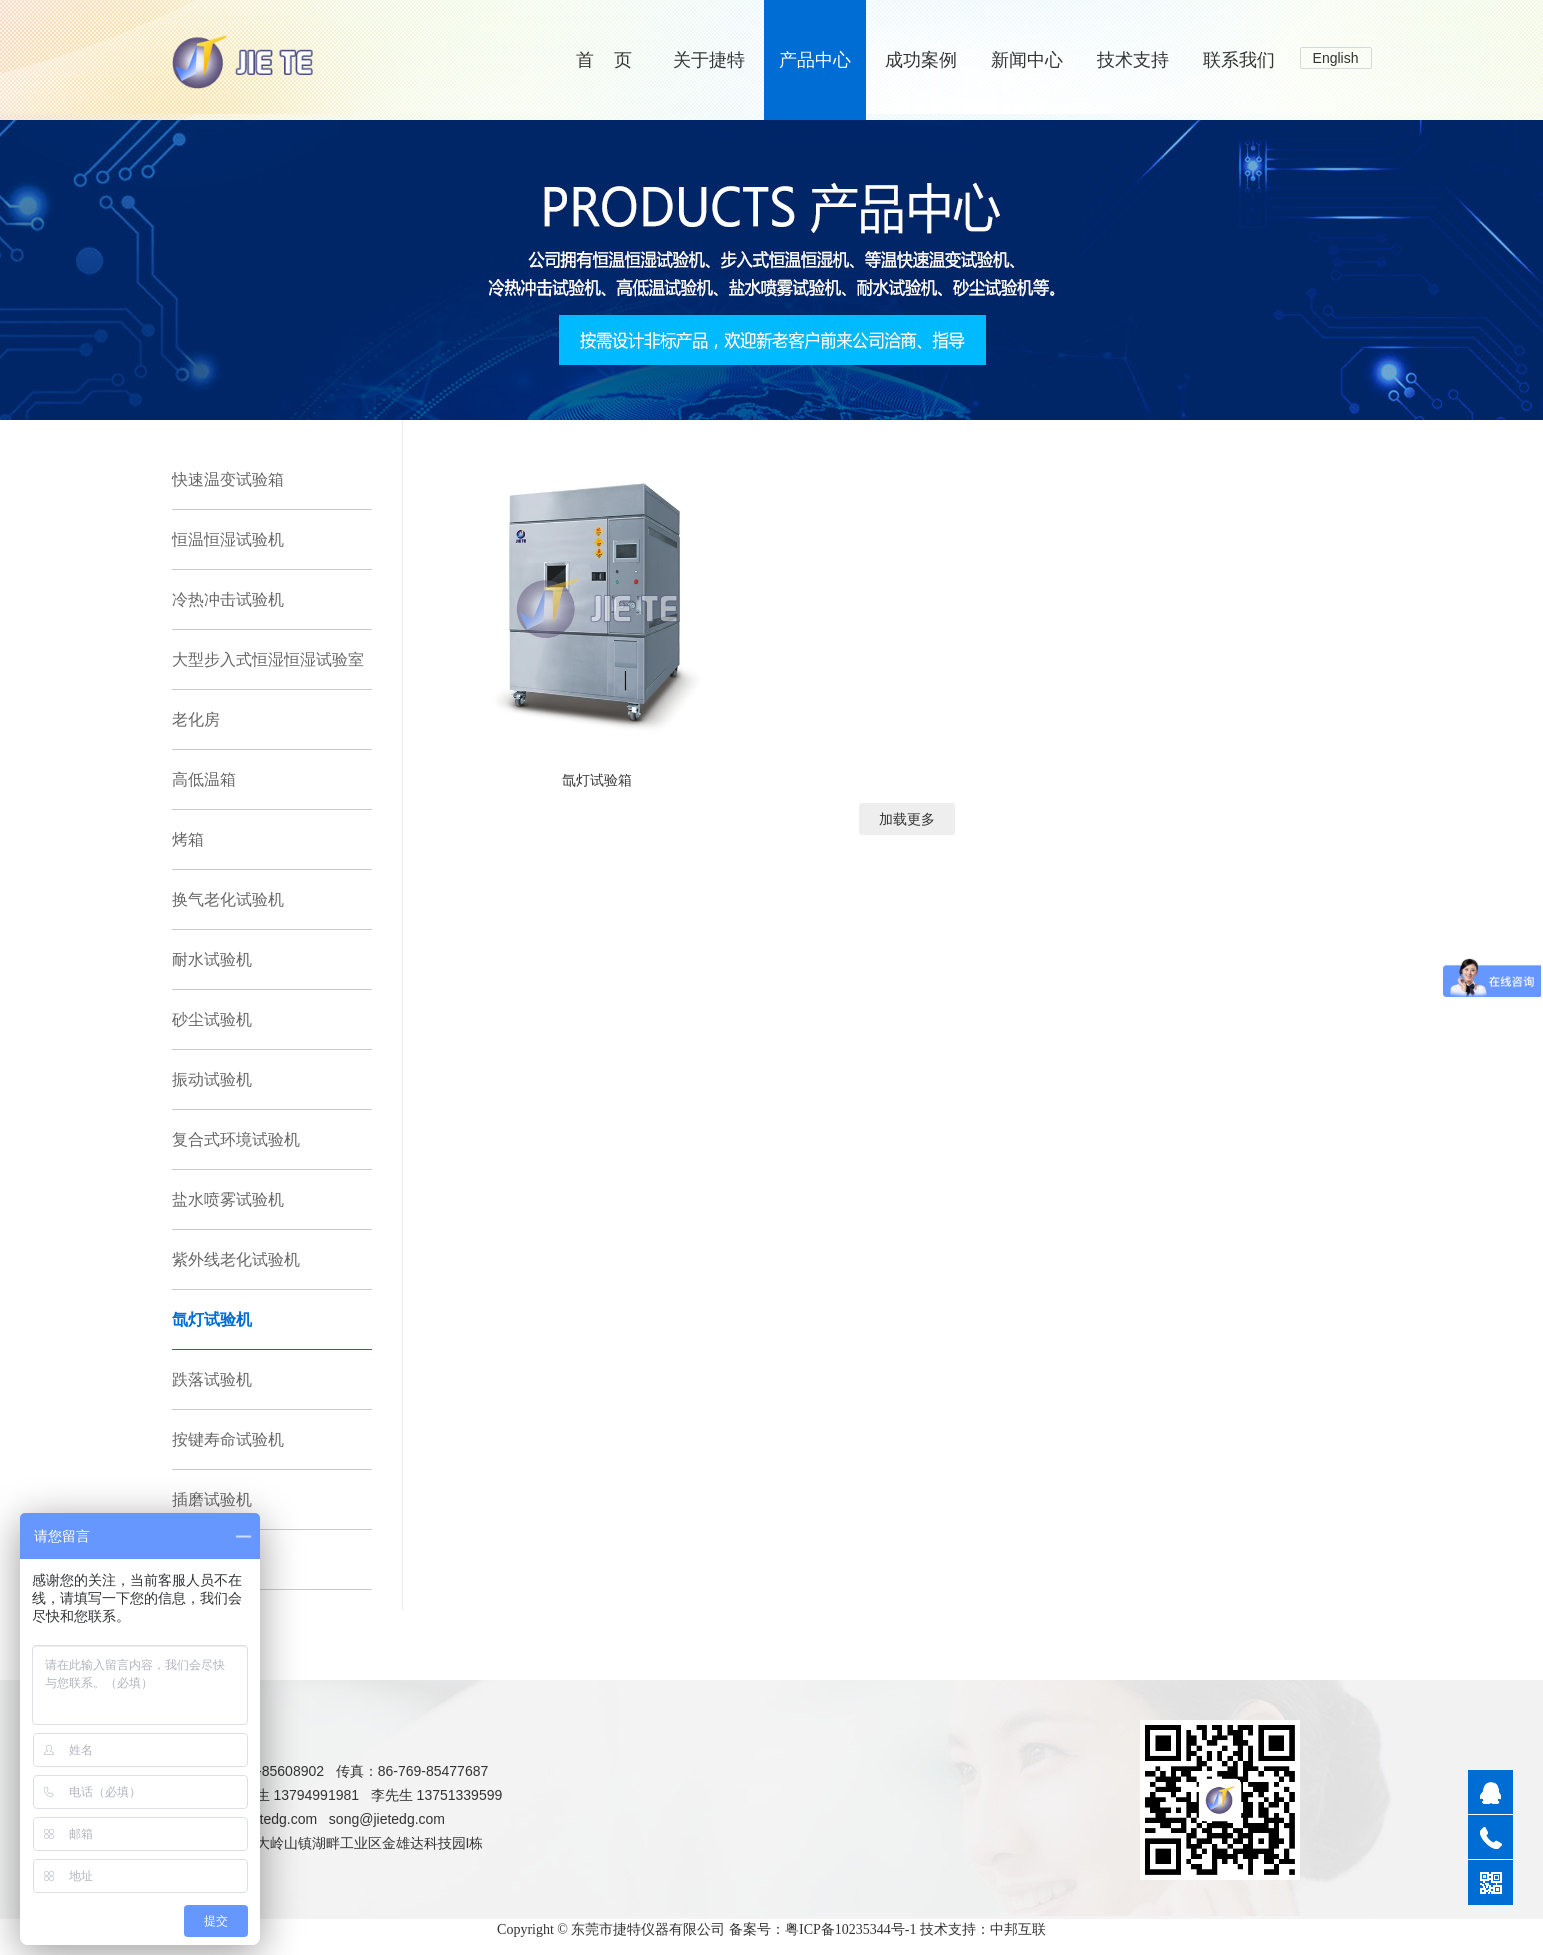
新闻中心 (1027, 60)
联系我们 (1239, 60)
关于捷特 (709, 60)
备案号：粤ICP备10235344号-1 (822, 1929)
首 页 (604, 60)
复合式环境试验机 (236, 1139)
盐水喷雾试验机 (228, 1199)
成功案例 (921, 60)
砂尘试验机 (212, 1019)
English (1336, 58)
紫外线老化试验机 (236, 1259)
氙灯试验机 (212, 1319)
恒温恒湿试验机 (228, 539)
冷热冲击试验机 (228, 599)
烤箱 (188, 839)
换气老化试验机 (228, 899)
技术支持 (1133, 60)
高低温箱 (204, 779)
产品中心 (815, 60)
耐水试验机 (212, 959)
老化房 (196, 719)
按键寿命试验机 (228, 1439)
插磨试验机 (212, 1499)
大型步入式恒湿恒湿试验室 (268, 659)
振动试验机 (212, 1079)
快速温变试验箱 (228, 479)
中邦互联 (1018, 1929)
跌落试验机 (212, 1379)
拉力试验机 (212, 1559)
